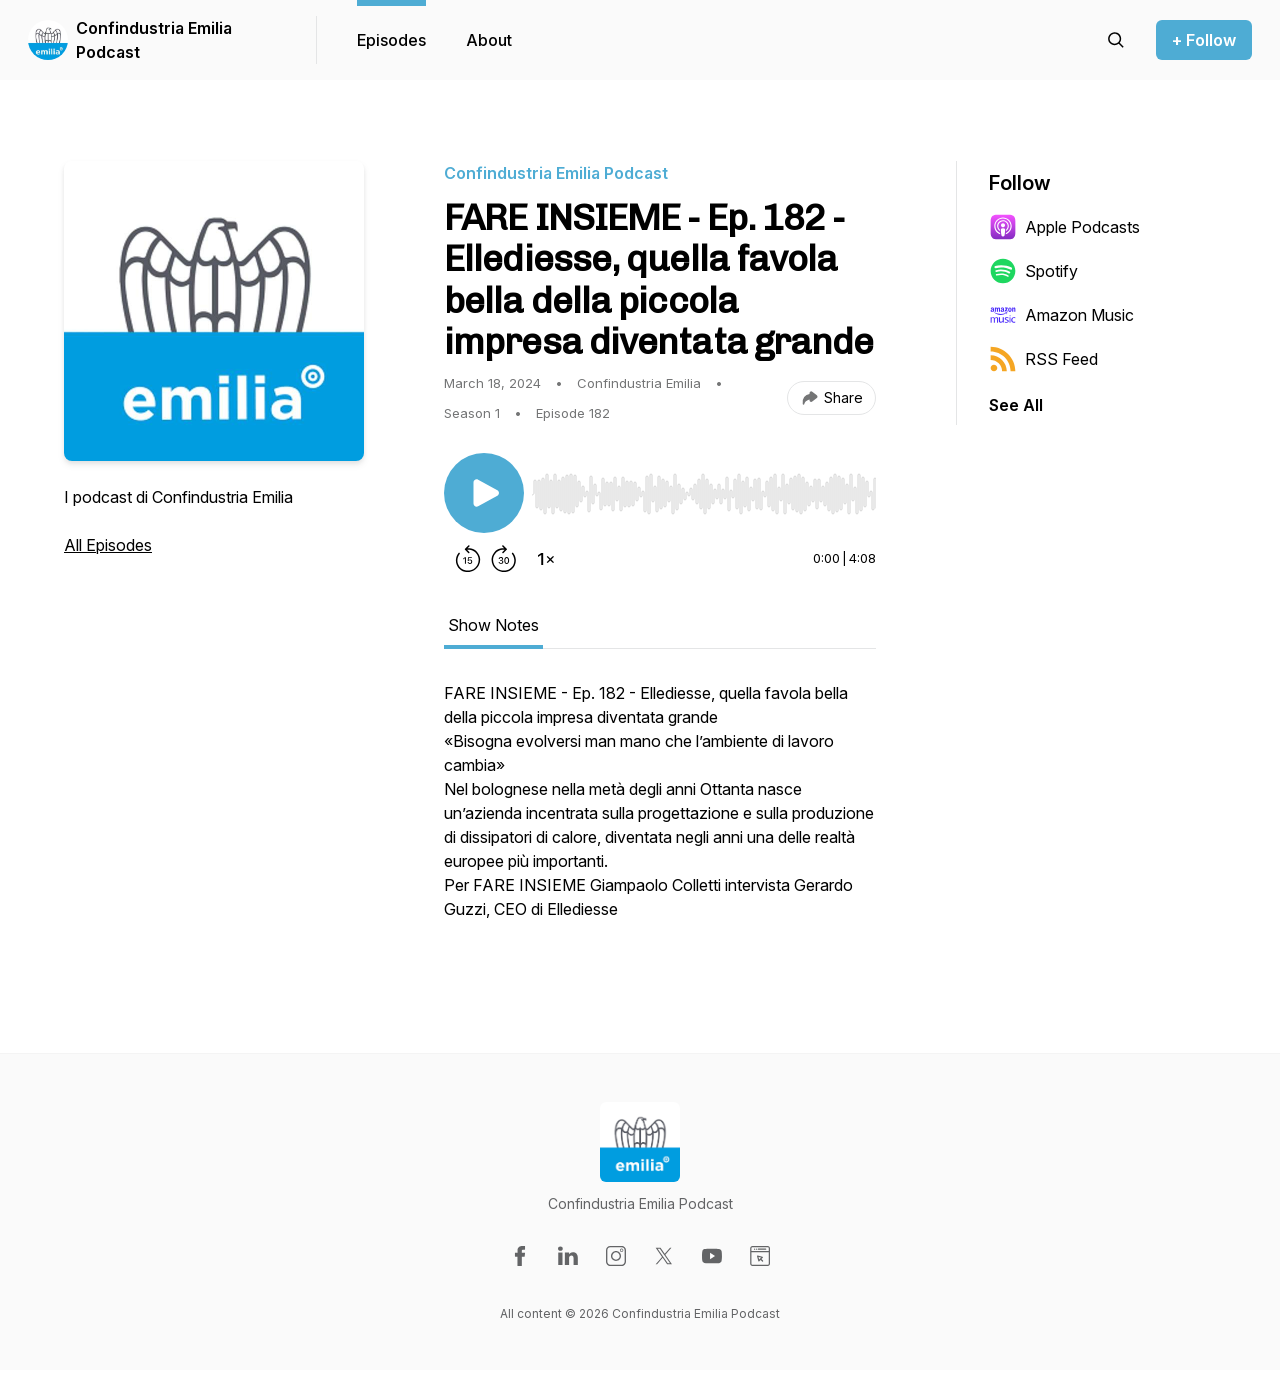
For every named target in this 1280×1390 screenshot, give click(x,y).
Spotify (1033, 271)
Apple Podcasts (1064, 227)
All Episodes (108, 545)
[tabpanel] (660, 811)
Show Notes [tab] (493, 625)
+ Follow (1204, 40)
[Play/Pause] (484, 493)
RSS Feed (1043, 359)
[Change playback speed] (546, 559)
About (489, 40)
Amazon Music (1061, 315)
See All (1016, 405)
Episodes (391, 40)
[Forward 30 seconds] (504, 559)
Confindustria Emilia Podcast (154, 40)
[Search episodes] (1116, 40)
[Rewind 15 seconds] (468, 559)
